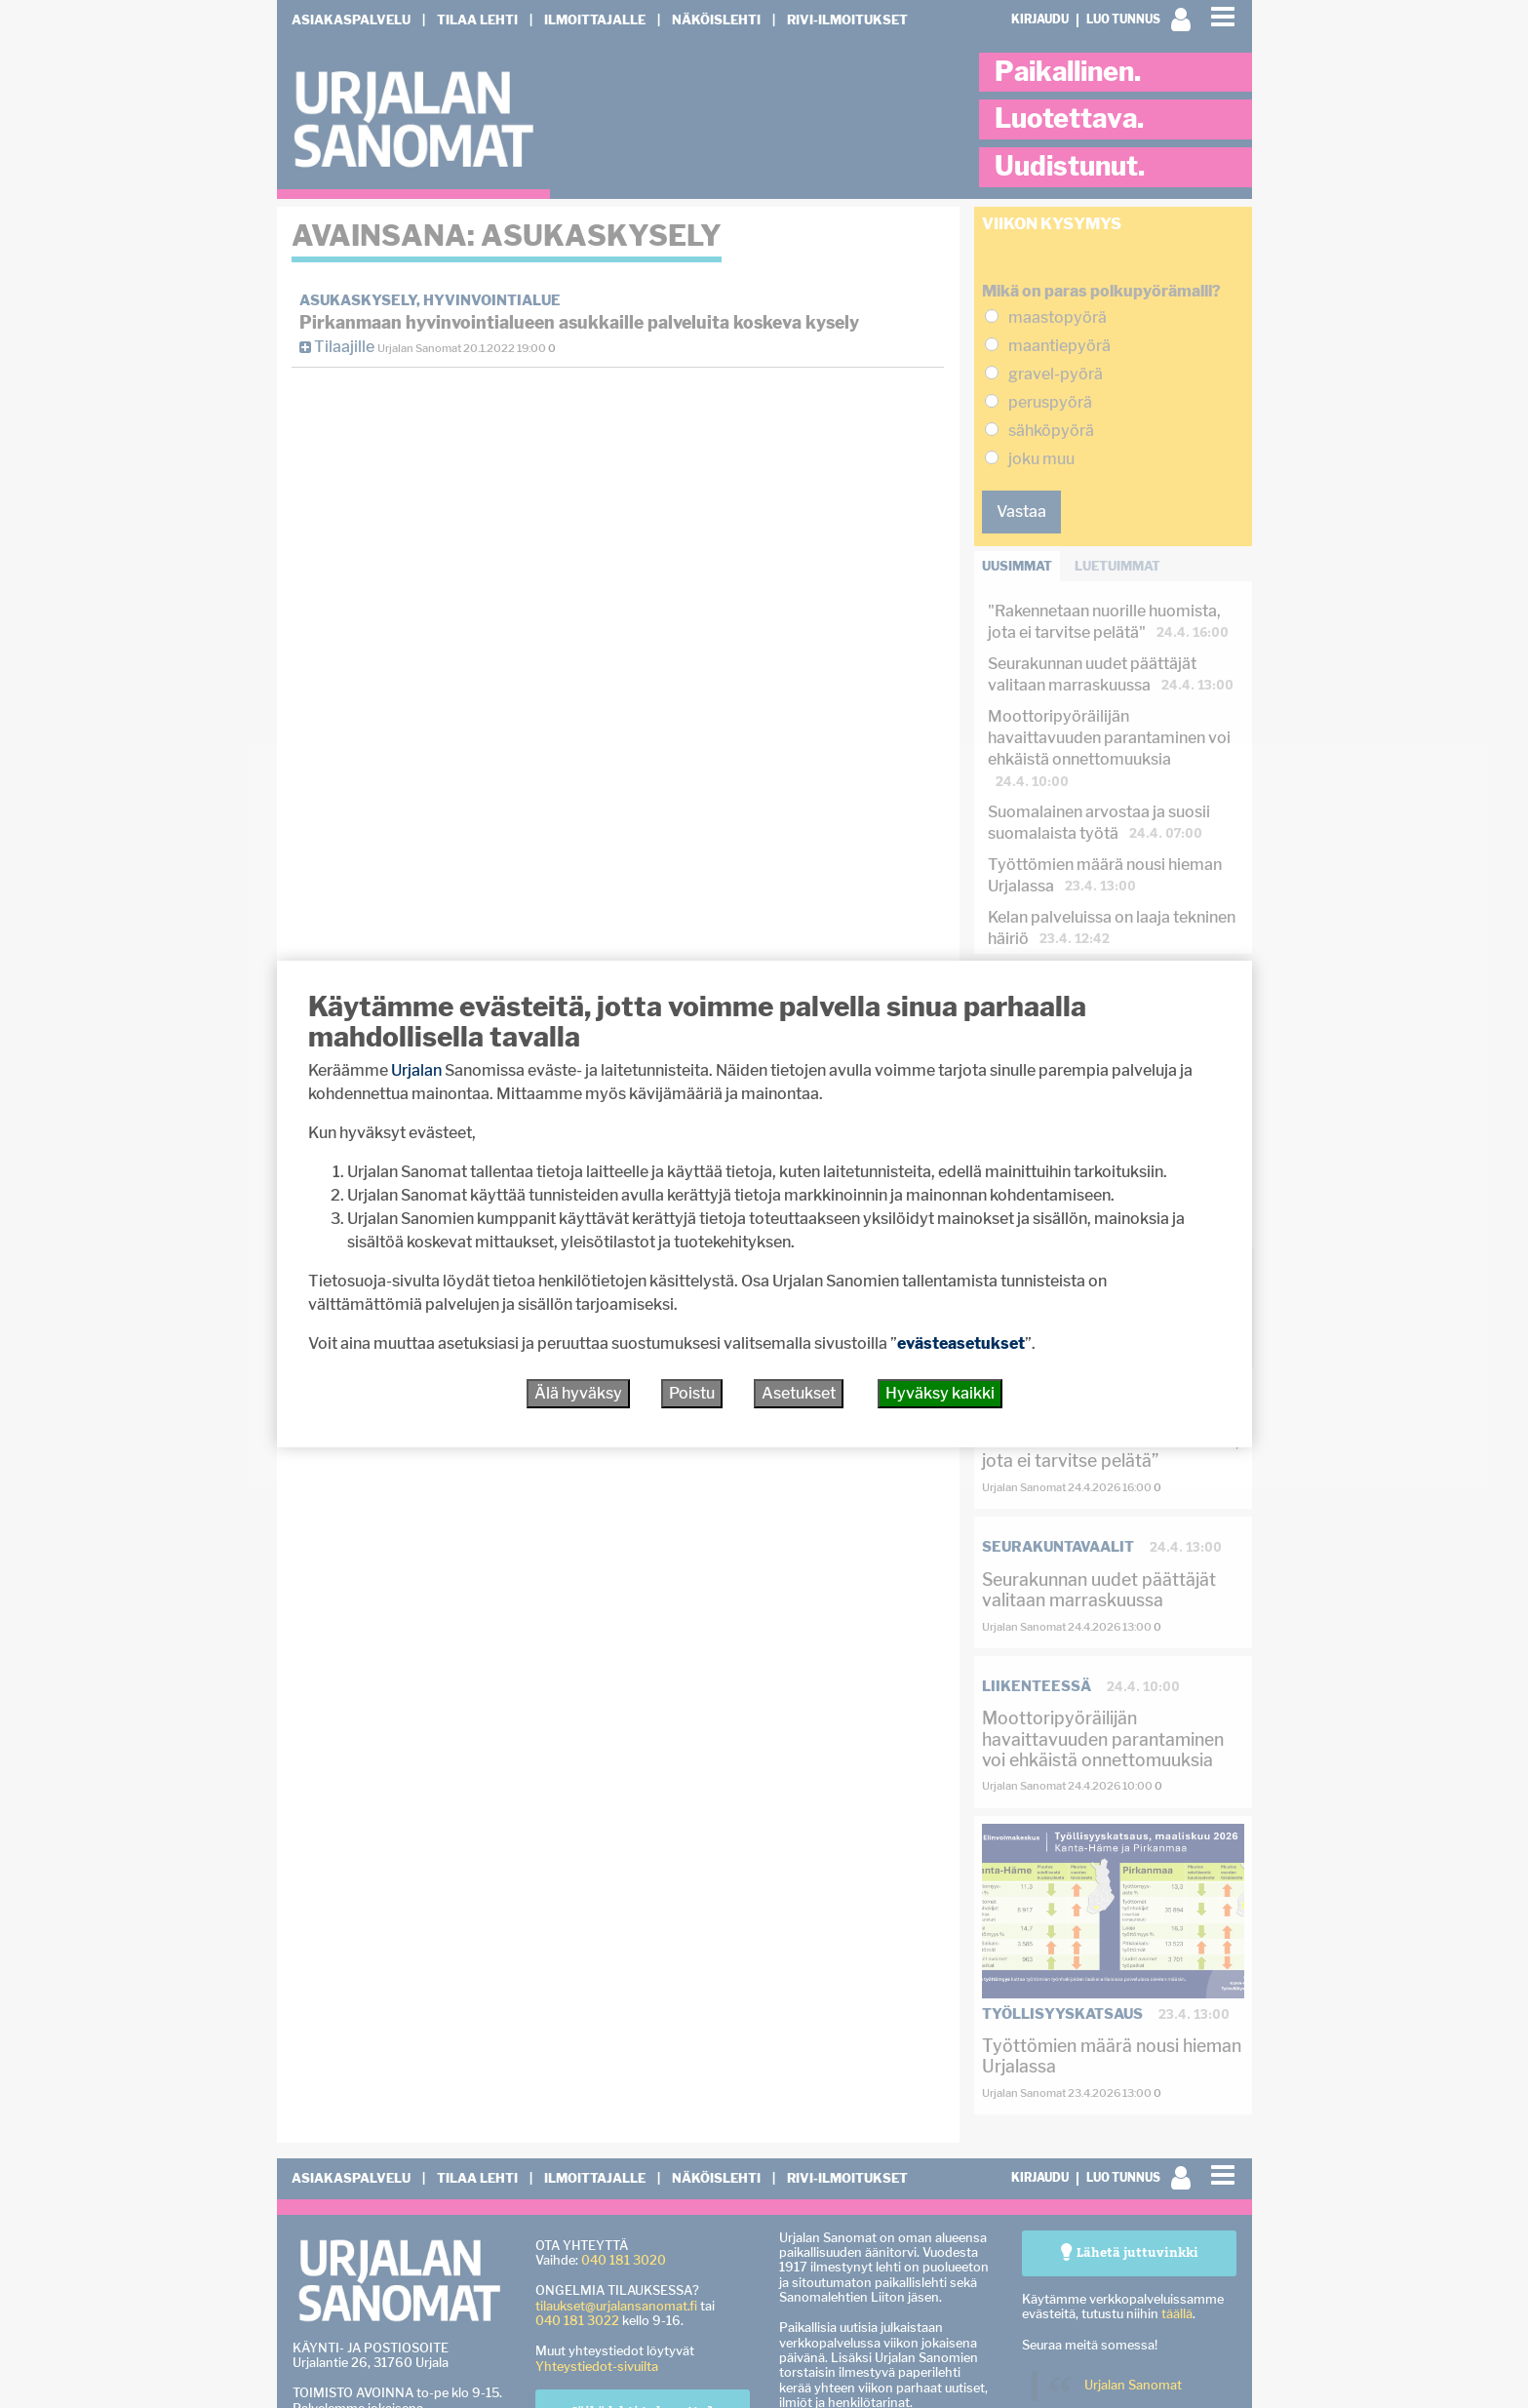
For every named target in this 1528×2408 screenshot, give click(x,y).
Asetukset (799, 1393)
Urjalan (416, 1070)
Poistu (692, 1393)
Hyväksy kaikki (940, 1393)
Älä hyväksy (578, 1393)
